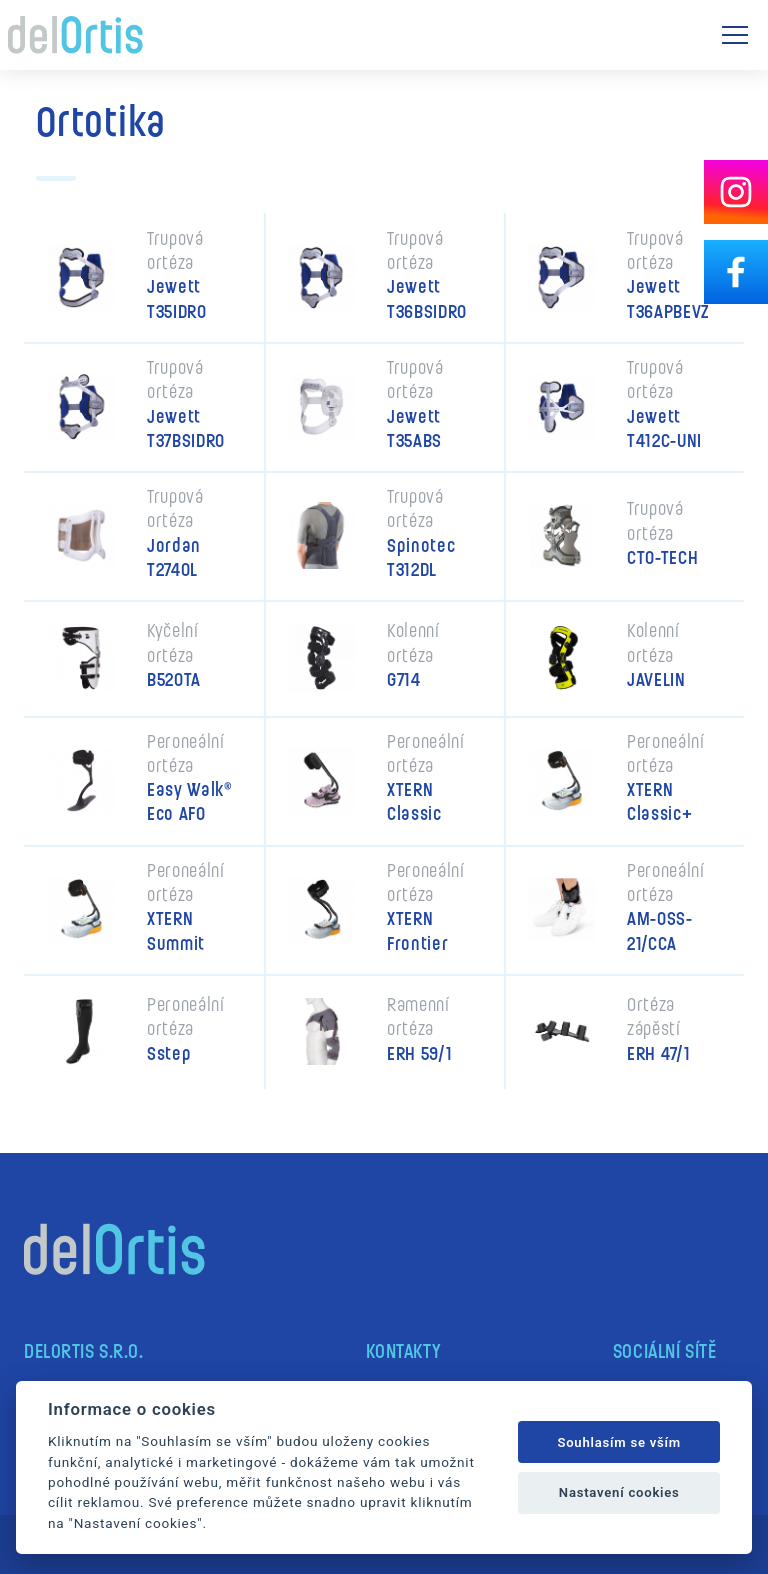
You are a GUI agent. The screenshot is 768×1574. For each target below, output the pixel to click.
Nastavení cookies (619, 1492)
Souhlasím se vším (619, 1442)
